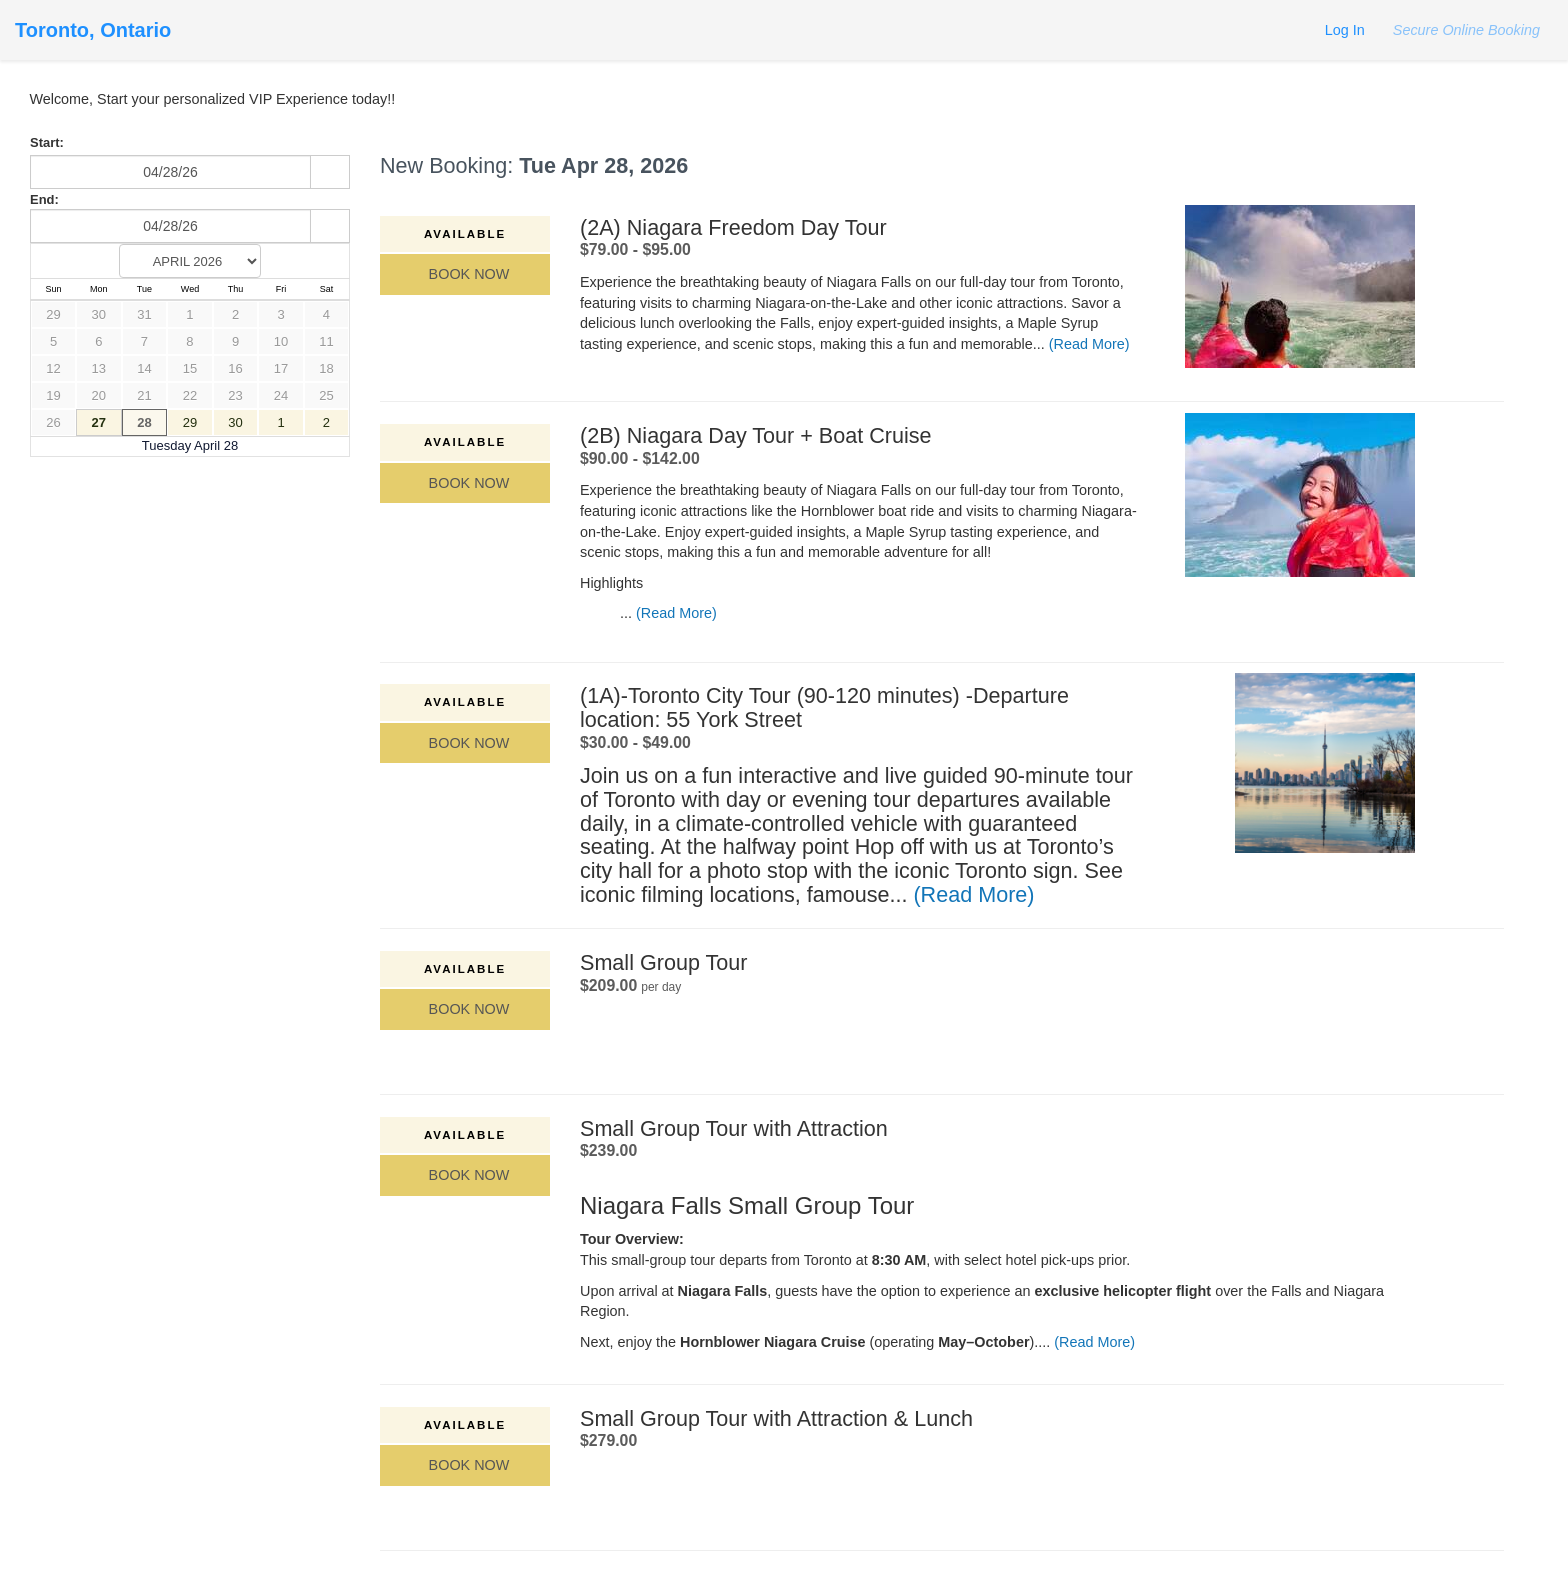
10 (281, 341)
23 (235, 395)
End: (44, 199)
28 (144, 422)
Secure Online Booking (1464, 30)
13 (99, 368)
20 (99, 395)
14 (144, 368)
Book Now (465, 274)
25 (326, 395)
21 (144, 395)
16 (235, 368)
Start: (47, 142)
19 (53, 395)
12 (53, 368)
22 (190, 395)
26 (53, 422)
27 (99, 422)
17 (281, 368)
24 (281, 395)
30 (99, 314)
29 (53, 314)
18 (326, 368)
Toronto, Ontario (93, 30)
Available (465, 234)
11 (326, 341)
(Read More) (1089, 344)
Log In (1345, 30)
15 (190, 368)
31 (144, 314)
